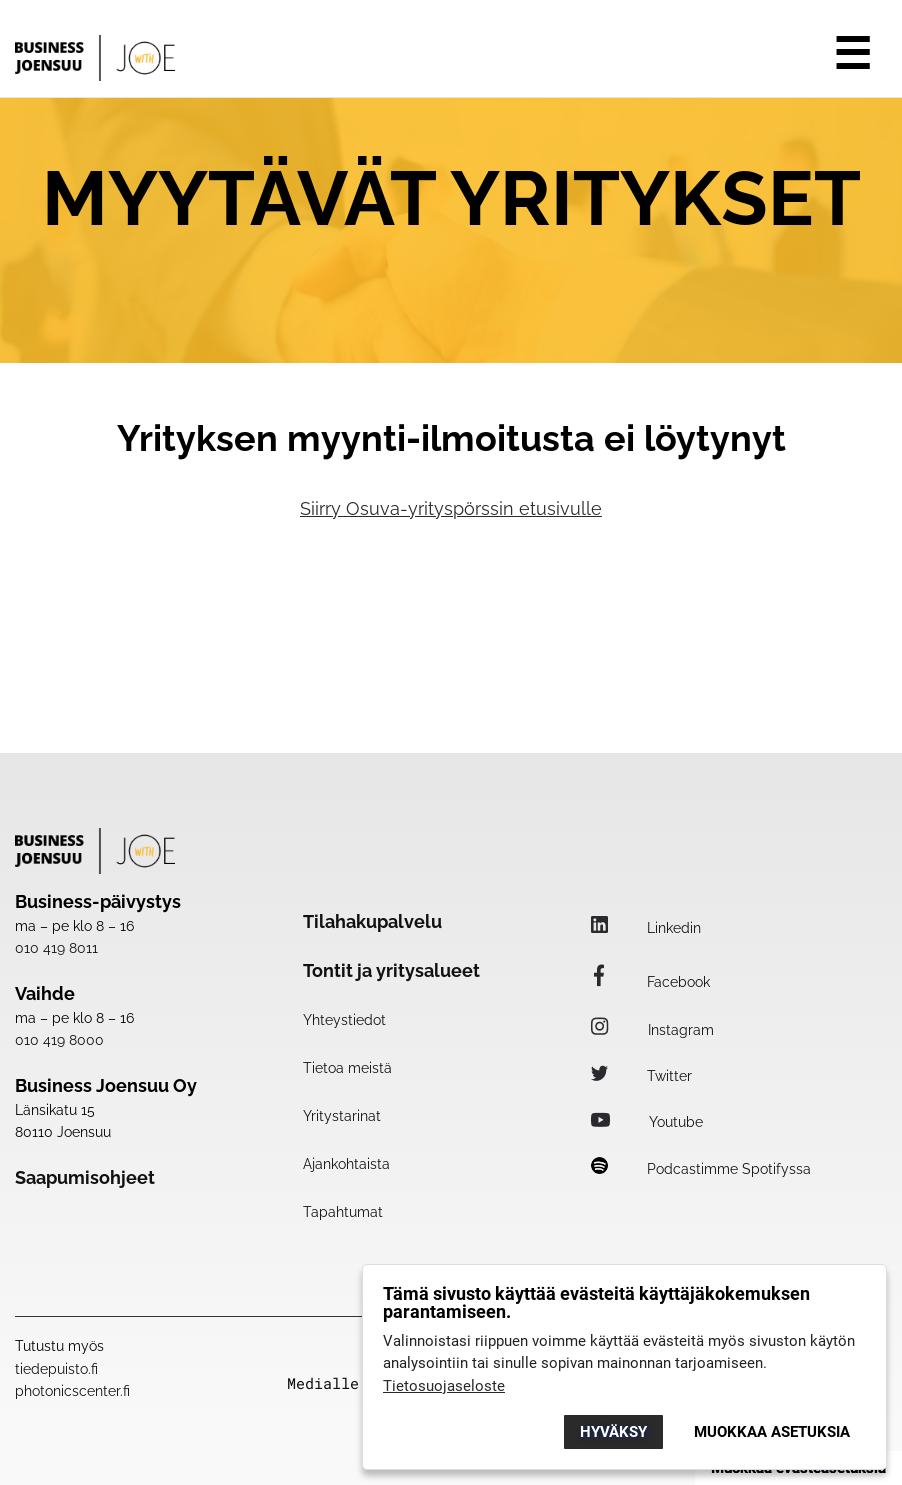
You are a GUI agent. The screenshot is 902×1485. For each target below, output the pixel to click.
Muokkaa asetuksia (772, 1432)
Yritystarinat (342, 1116)
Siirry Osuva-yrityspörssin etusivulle (451, 508)
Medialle (323, 1383)
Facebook (650, 982)
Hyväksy (613, 1432)
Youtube (647, 1122)
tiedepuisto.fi (56, 1369)
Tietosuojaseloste (444, 1386)
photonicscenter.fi (72, 1391)
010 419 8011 (56, 948)
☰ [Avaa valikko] (852, 54)
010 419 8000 (59, 1040)
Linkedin (646, 928)
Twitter (641, 1076)
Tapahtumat (343, 1212)
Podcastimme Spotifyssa (701, 1169)
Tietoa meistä (347, 1068)
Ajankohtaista (346, 1164)
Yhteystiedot (344, 1020)
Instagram (652, 1030)
